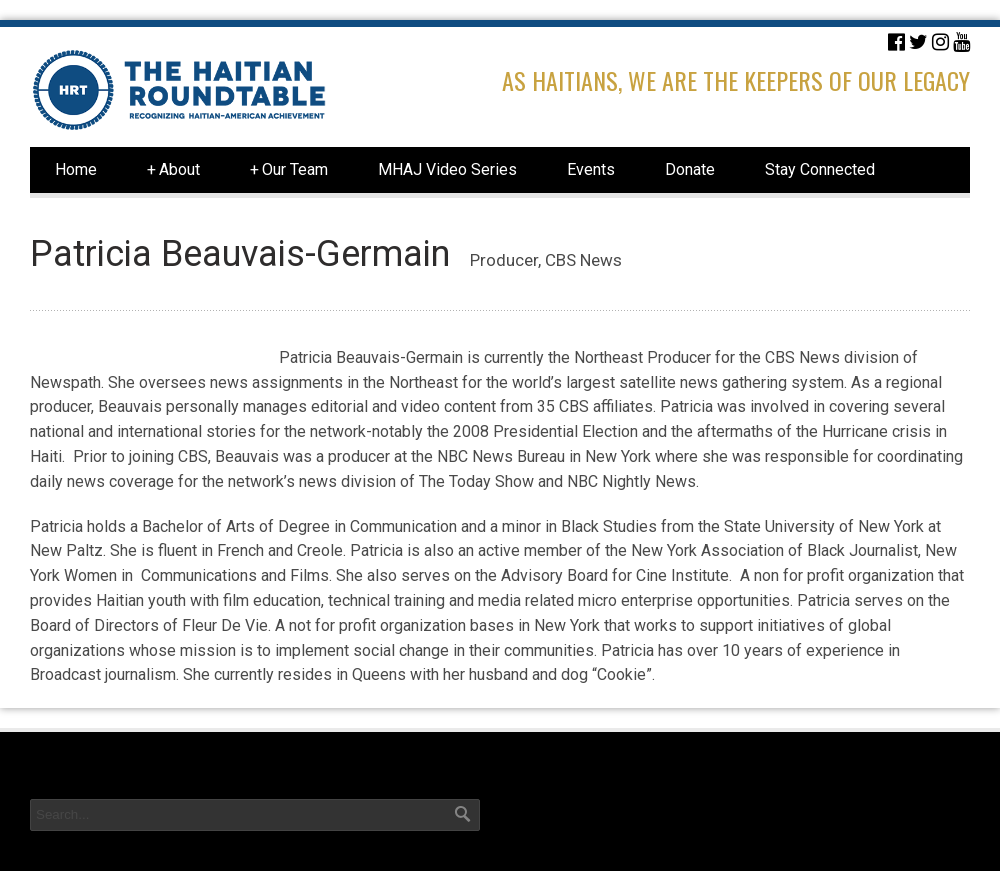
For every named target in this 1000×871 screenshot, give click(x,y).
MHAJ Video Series (447, 169)
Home (76, 169)
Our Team (289, 170)
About (173, 170)
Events (591, 169)
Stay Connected (820, 169)
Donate (690, 169)
